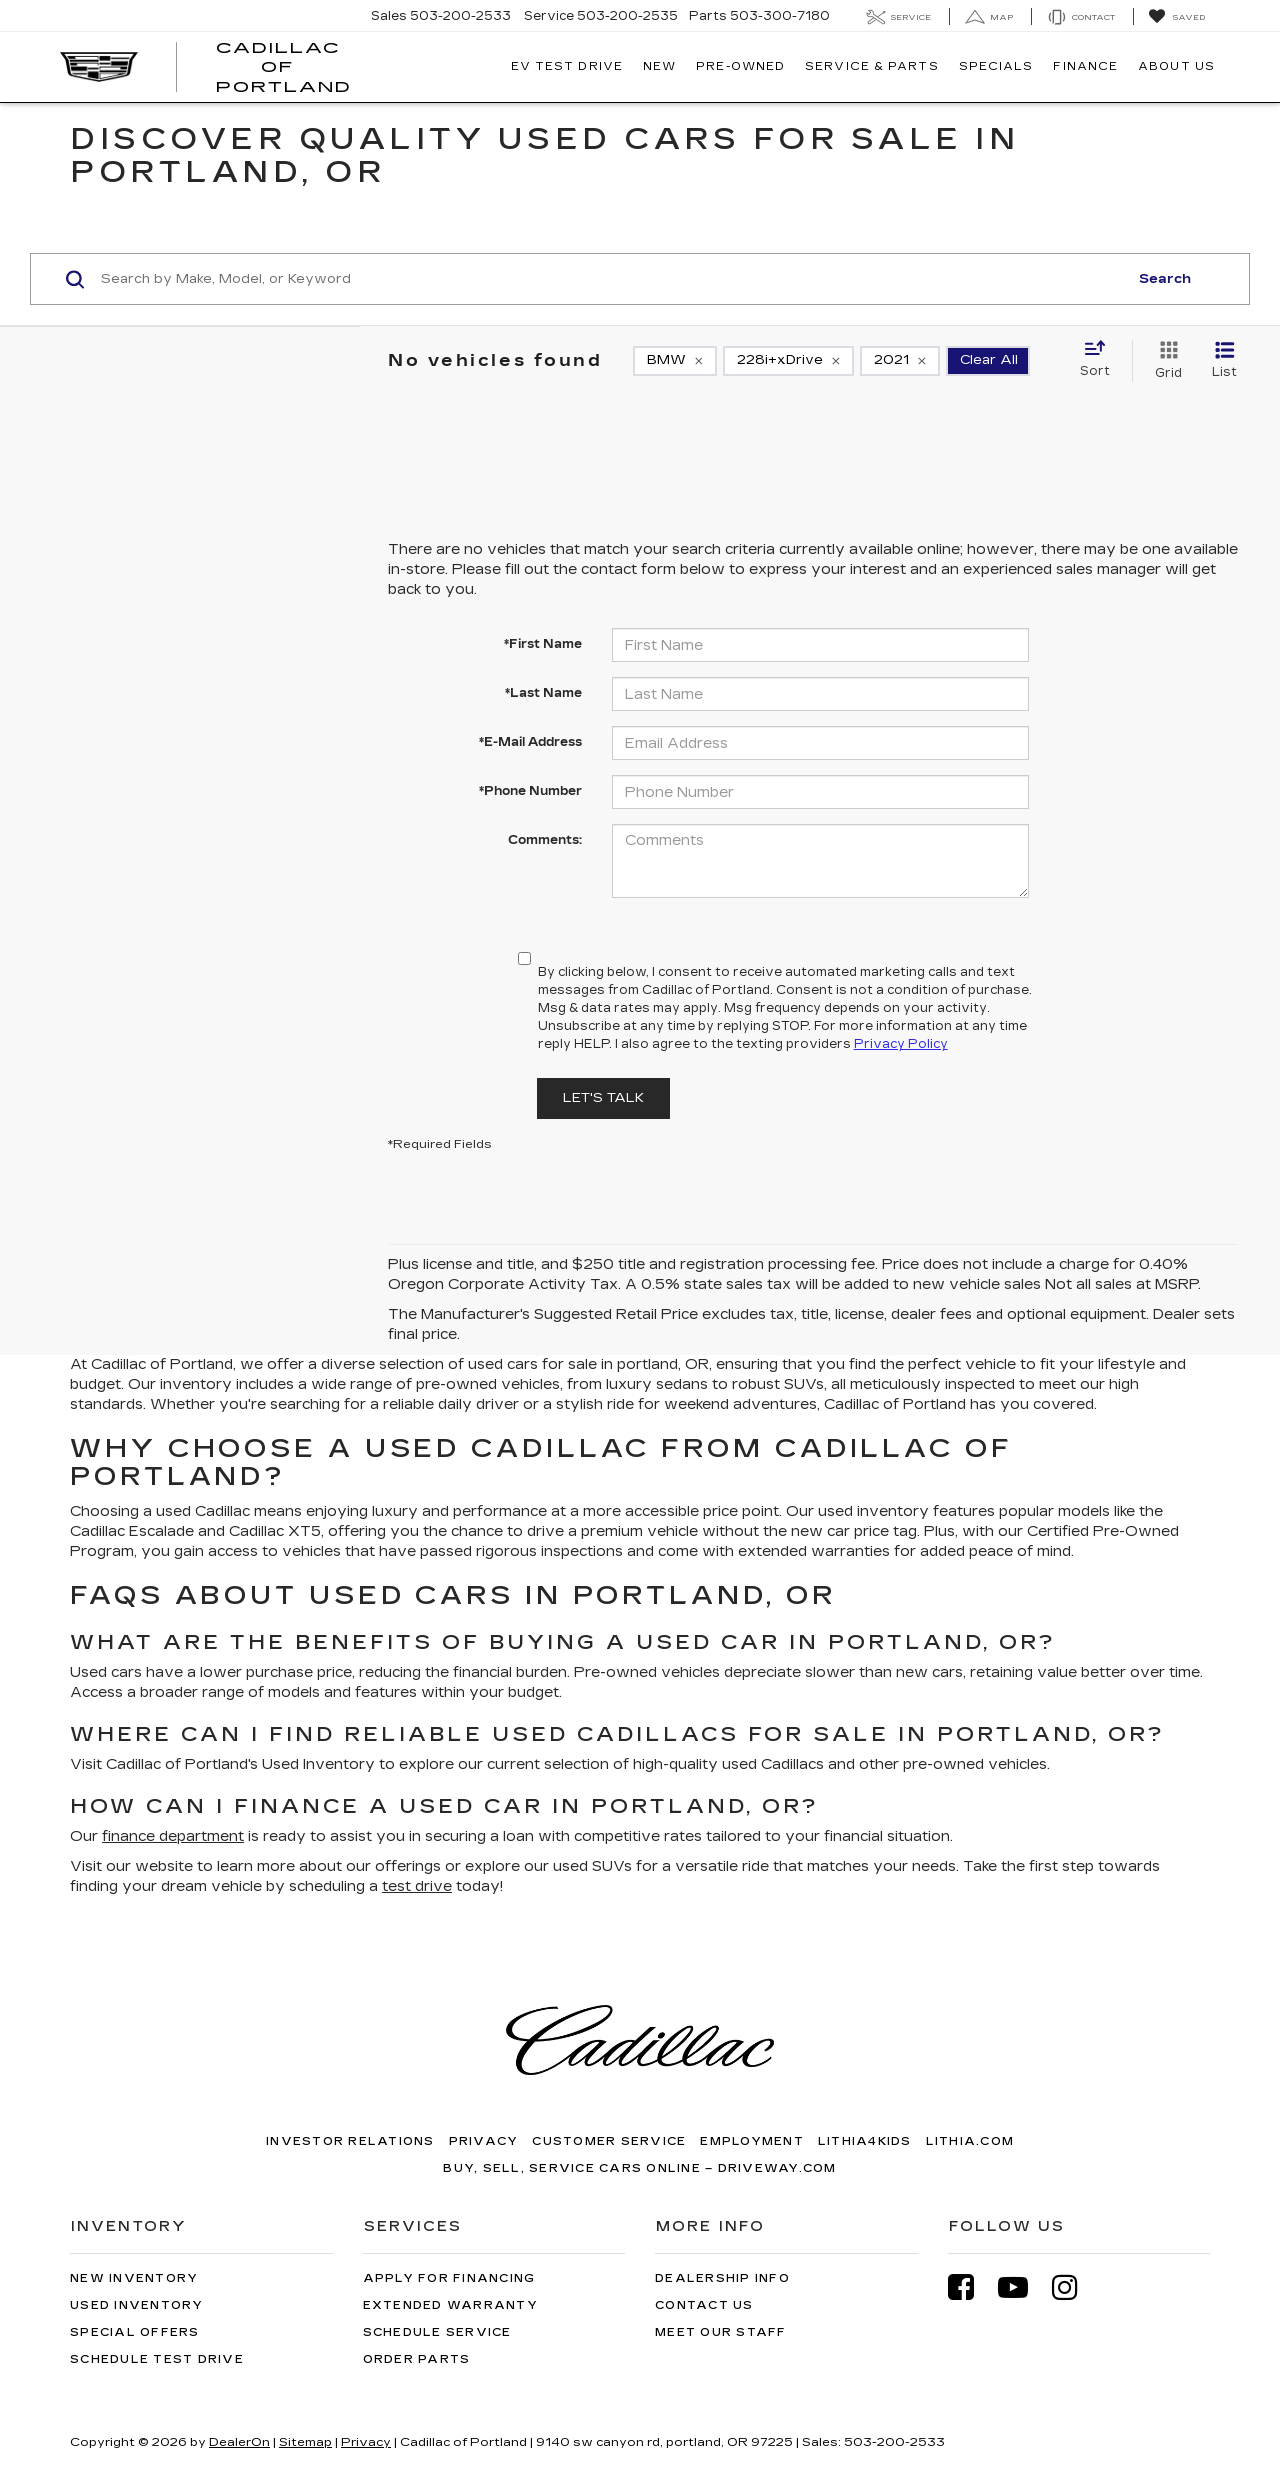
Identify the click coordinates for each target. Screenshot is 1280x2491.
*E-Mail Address (530, 742)
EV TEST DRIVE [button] (567, 66)
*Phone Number (530, 791)
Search (1165, 279)
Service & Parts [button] (872, 66)
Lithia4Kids (865, 2141)
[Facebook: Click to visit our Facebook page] (971, 2287)
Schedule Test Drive (157, 2359)
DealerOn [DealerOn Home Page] (239, 2442)
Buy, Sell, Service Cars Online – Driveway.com (639, 2168)
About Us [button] (1176, 66)
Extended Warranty (450, 2305)
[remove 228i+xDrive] (788, 361)
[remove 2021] (900, 361)
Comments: (545, 840)
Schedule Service (437, 2332)
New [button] (659, 66)
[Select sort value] (1101, 360)
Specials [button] (996, 66)
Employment (752, 2141)
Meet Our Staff (721, 2332)
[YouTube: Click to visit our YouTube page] (1023, 2287)
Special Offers (135, 2332)
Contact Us (704, 2305)
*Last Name (543, 693)
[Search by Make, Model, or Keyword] (611, 279)
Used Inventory (137, 2305)
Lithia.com (970, 2141)
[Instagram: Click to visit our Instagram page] (1075, 2287)
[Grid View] (1164, 361)
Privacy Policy (901, 1044)
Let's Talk (603, 1098)
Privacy (484, 2141)
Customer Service (609, 2141)
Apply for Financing (449, 2278)
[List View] (1224, 361)
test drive (417, 1886)
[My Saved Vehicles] (1176, 17)
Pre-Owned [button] (740, 66)
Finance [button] (1085, 66)
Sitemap (305, 2442)
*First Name (543, 644)
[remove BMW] (675, 361)
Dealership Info (722, 2278)
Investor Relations (350, 2141)
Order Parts (417, 2359)
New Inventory (134, 2278)
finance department (173, 1836)
